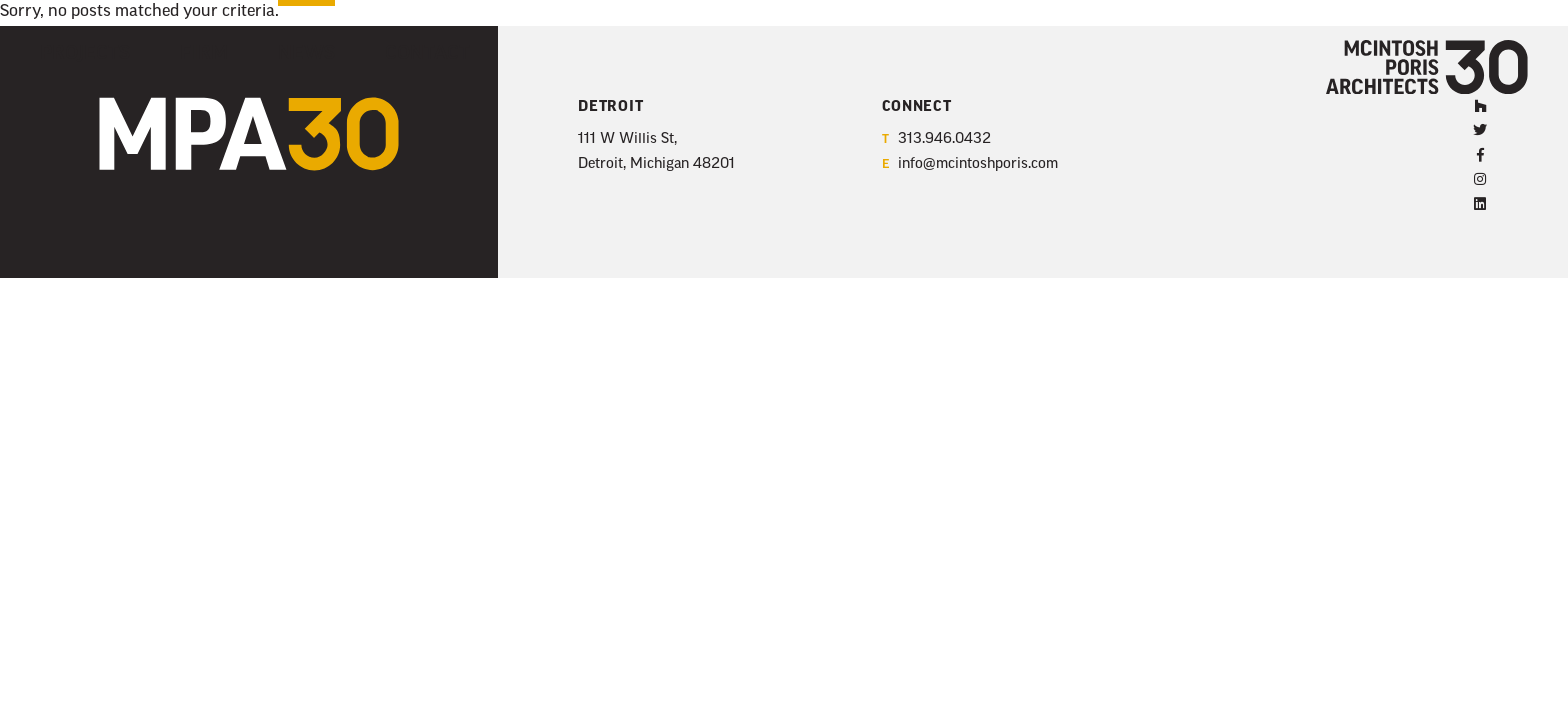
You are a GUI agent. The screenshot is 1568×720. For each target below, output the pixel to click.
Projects (78, 52)
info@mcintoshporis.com (970, 165)
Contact (390, 52)
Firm (186, 52)
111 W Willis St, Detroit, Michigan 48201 (656, 152)
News (281, 52)
